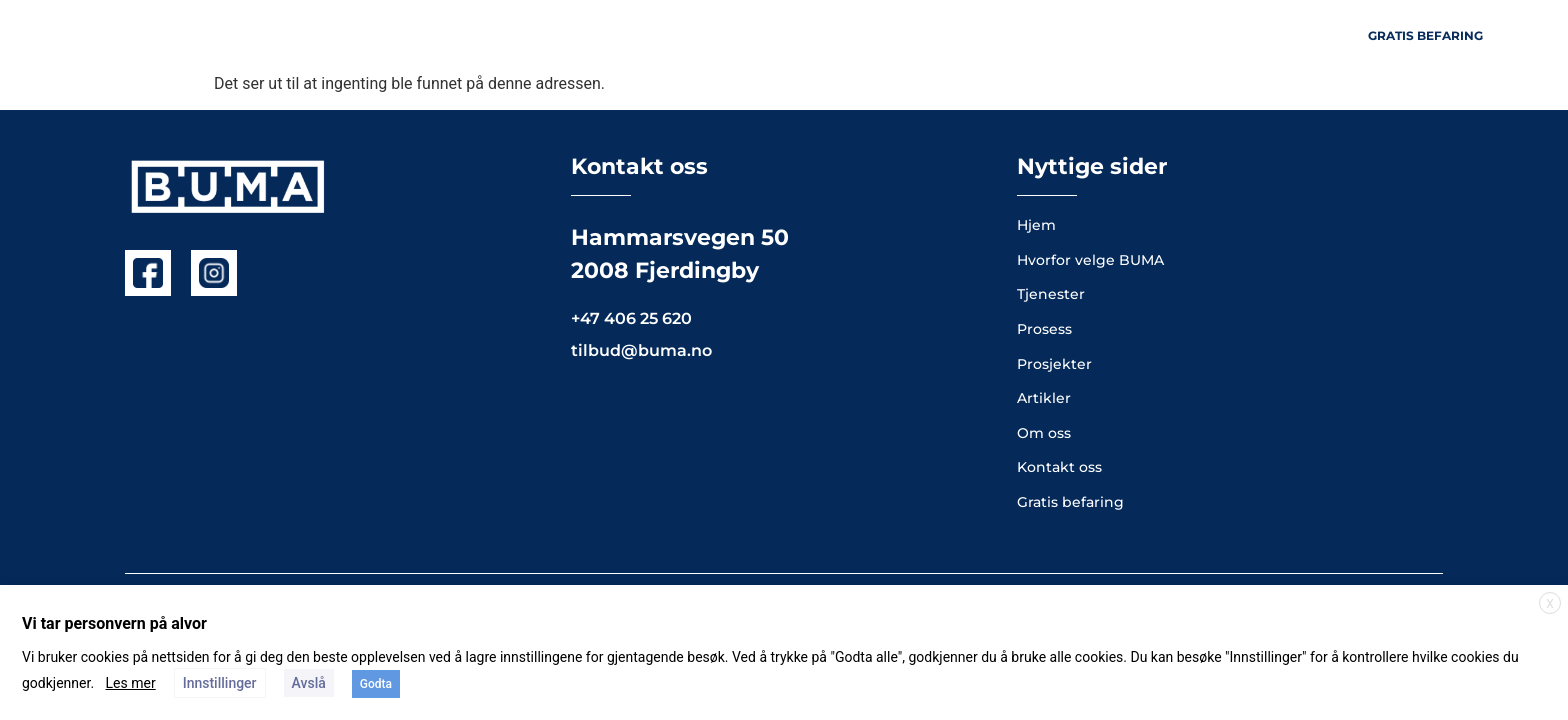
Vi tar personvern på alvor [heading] (114, 623)
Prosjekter (806, 35)
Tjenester (685, 35)
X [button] (1550, 604)
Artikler (1120, 35)
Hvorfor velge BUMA (1090, 260)
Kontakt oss (1239, 35)
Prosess (1019, 35)
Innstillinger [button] (220, 683)
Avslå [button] (309, 683)
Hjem (591, 35)
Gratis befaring (1070, 502)
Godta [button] (376, 684)
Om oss (919, 36)
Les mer (131, 683)
